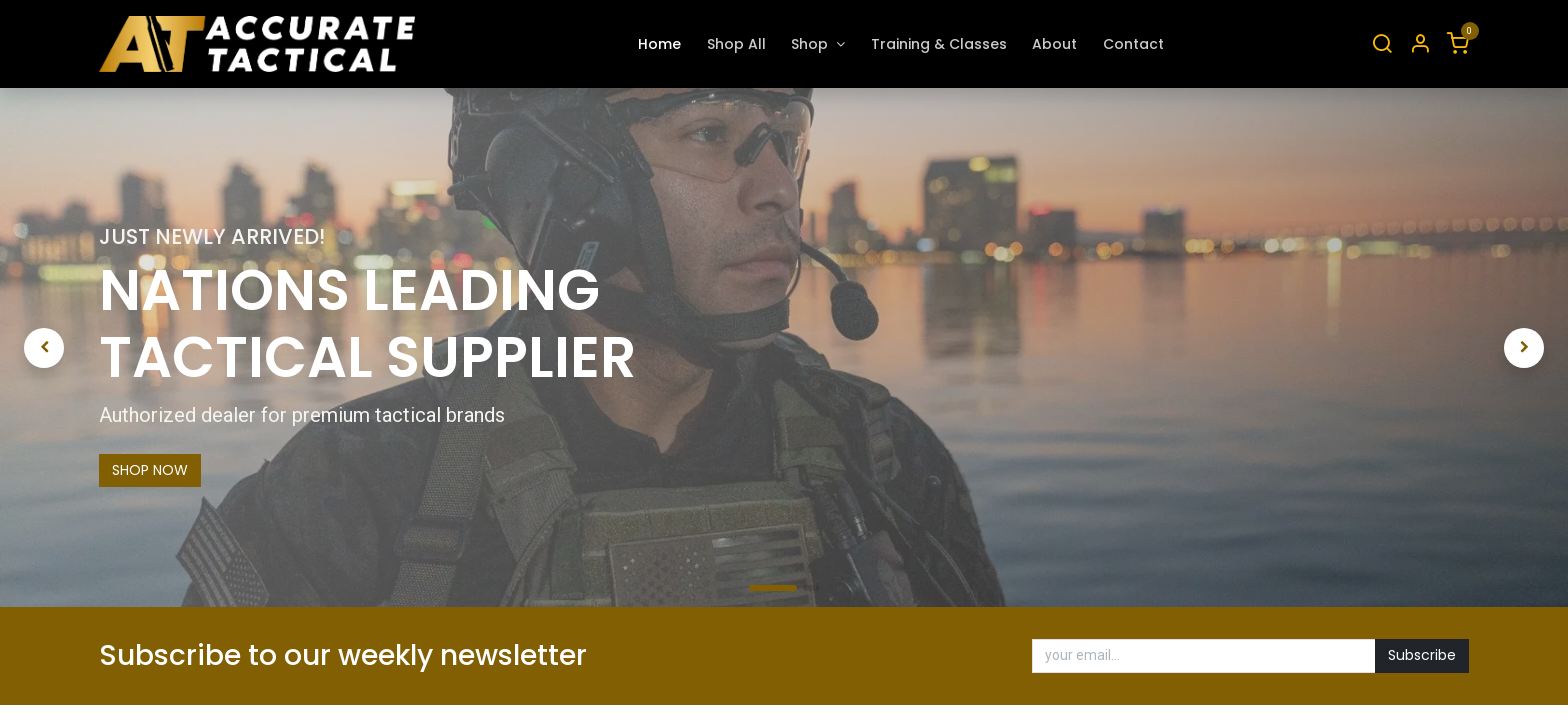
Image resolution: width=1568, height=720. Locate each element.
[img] (86, 347)
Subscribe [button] (1422, 655)
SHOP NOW (150, 470)
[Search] (1382, 44)
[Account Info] (1420, 44)
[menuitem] (659, 44)
